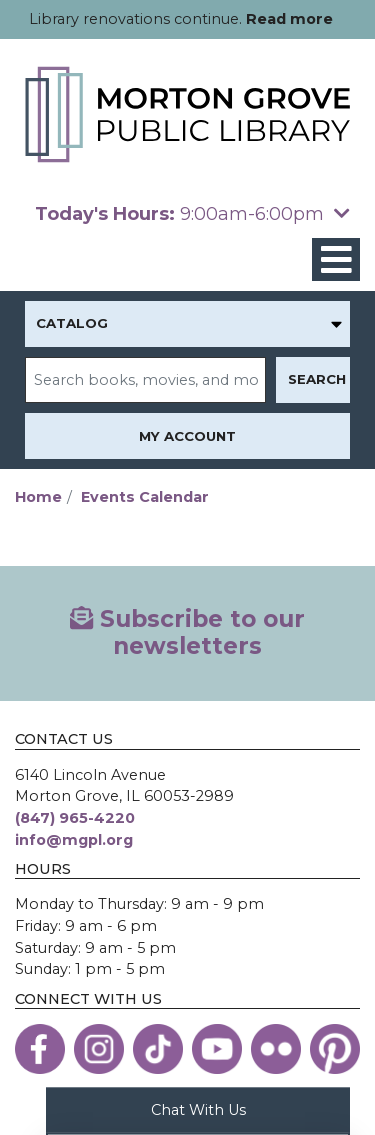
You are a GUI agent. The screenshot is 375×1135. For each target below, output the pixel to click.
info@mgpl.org (74, 840)
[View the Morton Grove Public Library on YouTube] (217, 1049)
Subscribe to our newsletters (187, 633)
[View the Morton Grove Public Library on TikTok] (158, 1049)
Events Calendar (145, 497)
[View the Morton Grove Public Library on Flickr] (276, 1049)
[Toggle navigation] (336, 259)
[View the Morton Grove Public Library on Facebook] (40, 1049)
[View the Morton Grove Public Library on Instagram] (99, 1049)
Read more (289, 19)
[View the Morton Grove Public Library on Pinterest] (335, 1049)
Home (38, 497)
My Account (187, 436)
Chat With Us (198, 1109)
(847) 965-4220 (75, 818)
